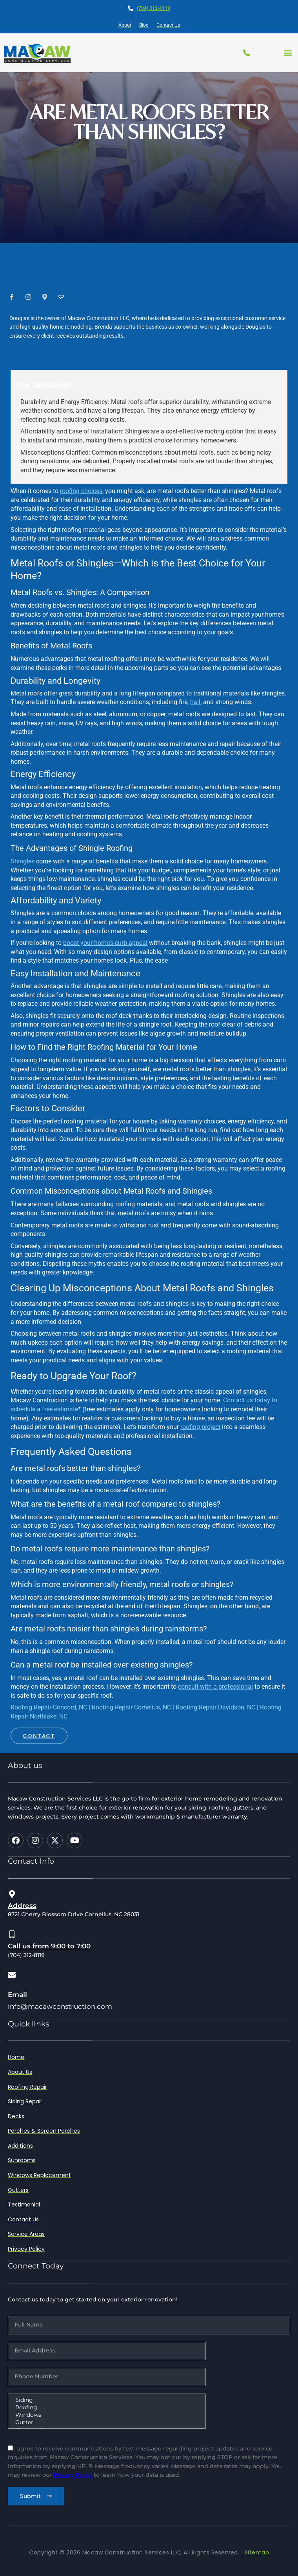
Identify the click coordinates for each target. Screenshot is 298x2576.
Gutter (106, 2422)
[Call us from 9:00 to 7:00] (12, 1935)
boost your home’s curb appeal (105, 943)
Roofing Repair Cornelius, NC (131, 1707)
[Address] (12, 1894)
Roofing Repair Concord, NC (49, 1707)
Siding (106, 2400)
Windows (106, 2415)
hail (195, 702)
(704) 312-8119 (153, 8)
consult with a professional (215, 1686)
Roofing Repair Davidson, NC (215, 1707)
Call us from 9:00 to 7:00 (49, 1946)
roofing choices (81, 491)
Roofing (106, 2407)
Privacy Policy (72, 2474)
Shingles (23, 861)
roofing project (200, 1427)
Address (22, 1906)
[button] (287, 52)
